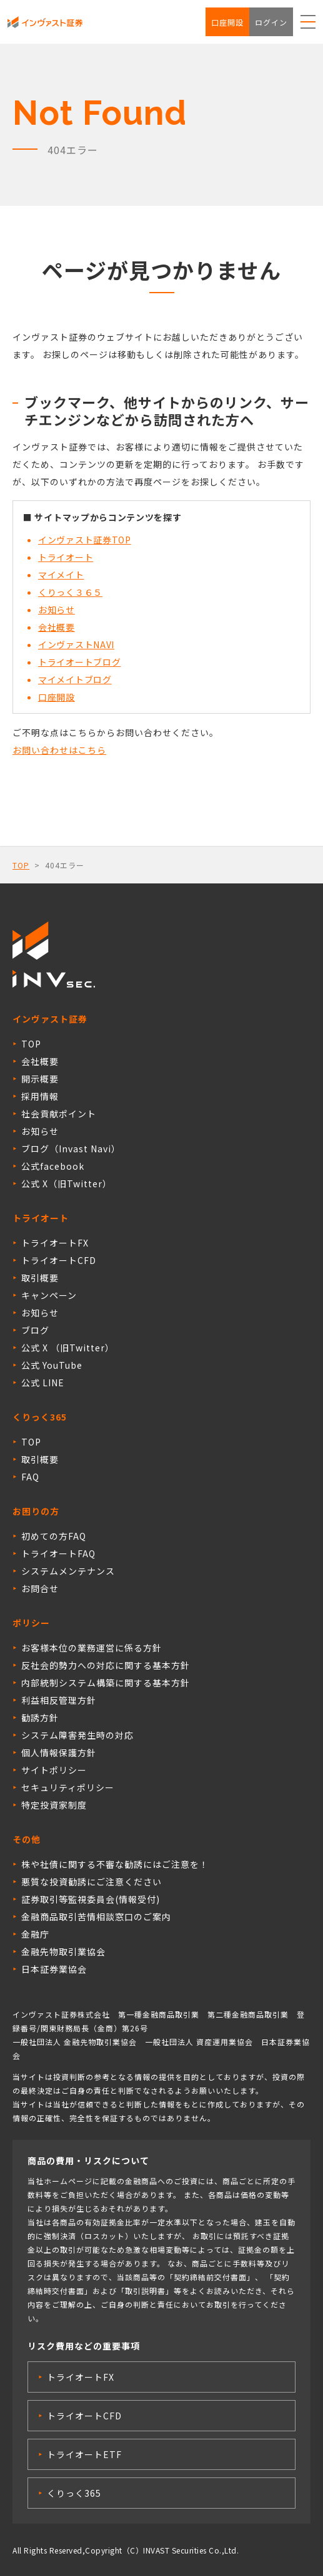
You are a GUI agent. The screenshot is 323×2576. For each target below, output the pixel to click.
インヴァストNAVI (76, 644)
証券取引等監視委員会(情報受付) (90, 1899)
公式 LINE (42, 1382)
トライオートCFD (58, 1260)
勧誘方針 (40, 1717)
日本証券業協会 (54, 1969)
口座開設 (227, 22)
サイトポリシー (54, 1770)
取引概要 (40, 1277)
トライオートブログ (79, 662)
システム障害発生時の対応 (77, 1735)
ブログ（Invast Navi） (71, 1148)
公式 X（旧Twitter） (66, 1183)
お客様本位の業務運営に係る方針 (91, 1647)
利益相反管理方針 (58, 1700)
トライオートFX (55, 1243)
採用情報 (40, 1096)
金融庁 (35, 1934)
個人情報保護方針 (58, 1752)
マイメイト (61, 574)
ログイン (271, 22)
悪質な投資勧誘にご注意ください (91, 1881)
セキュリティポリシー (67, 1787)
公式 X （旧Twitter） (67, 1347)
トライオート (65, 557)
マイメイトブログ (75, 679)
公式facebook (52, 1166)
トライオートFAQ (58, 1553)
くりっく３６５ (70, 592)
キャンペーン (49, 1295)
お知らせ (56, 609)
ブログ (35, 1330)
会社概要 (56, 627)
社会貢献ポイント (58, 1113)
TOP (20, 865)
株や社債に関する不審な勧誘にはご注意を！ (115, 1864)
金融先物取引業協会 (63, 1951)
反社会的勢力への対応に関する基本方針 (105, 1665)
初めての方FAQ (53, 1536)
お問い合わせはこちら (59, 750)
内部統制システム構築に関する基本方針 (105, 1682)
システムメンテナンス (68, 1571)
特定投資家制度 (54, 1805)
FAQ (30, 1476)
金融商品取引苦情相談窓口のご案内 (96, 1916)
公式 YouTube (51, 1365)
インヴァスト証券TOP (84, 539)
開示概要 (40, 1078)
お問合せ (40, 1588)
